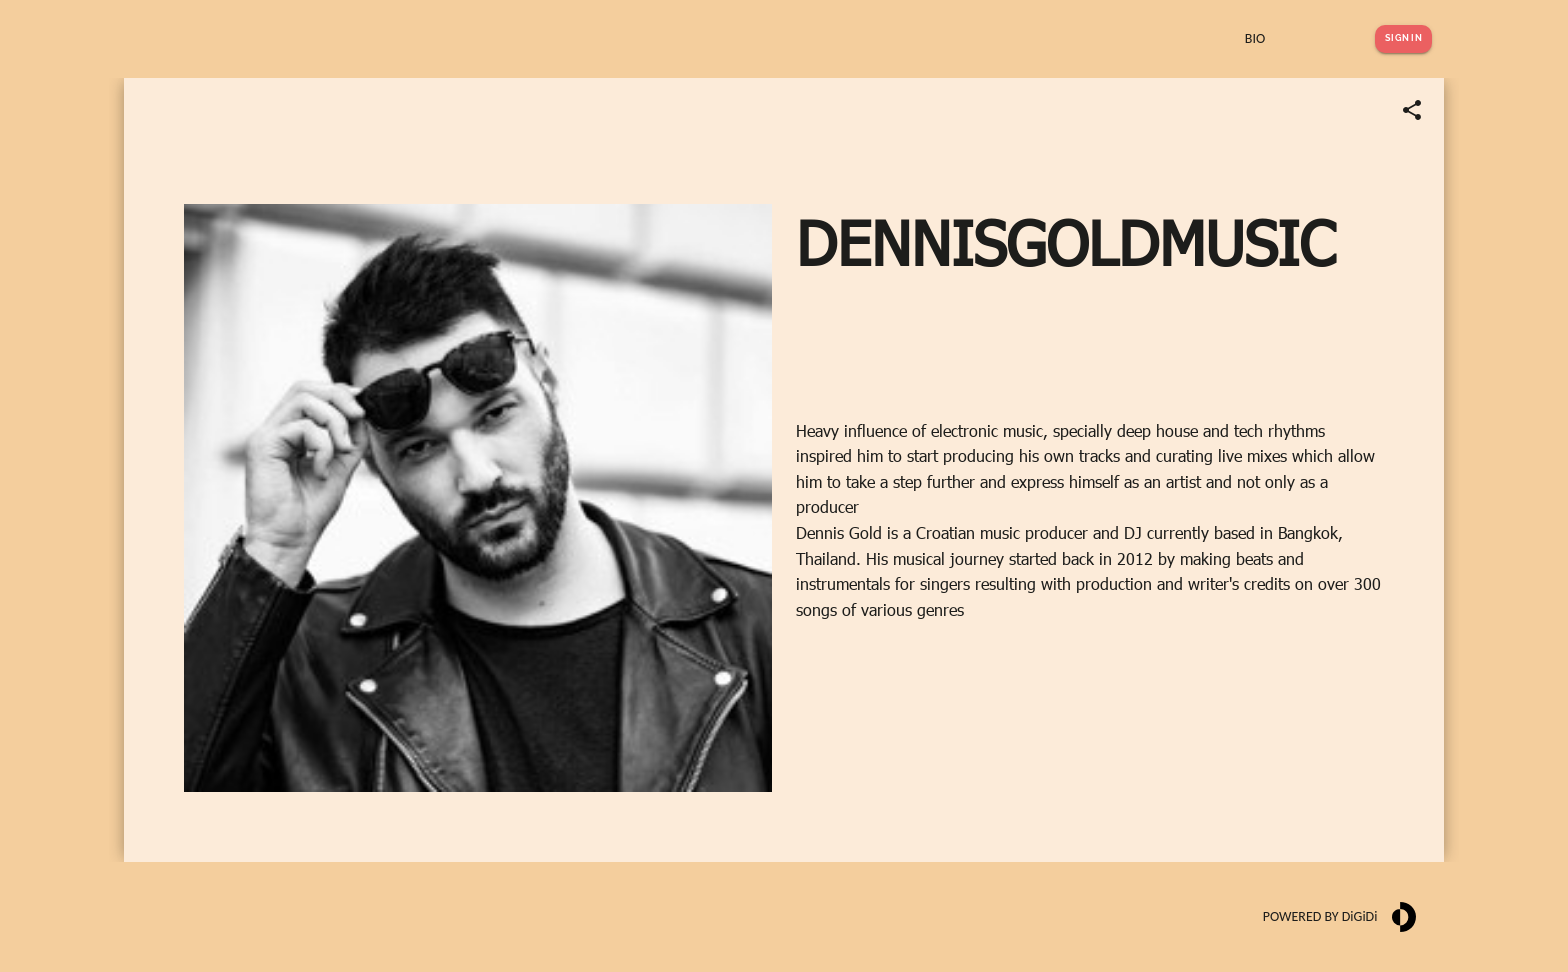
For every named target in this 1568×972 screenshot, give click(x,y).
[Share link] (1412, 110)
